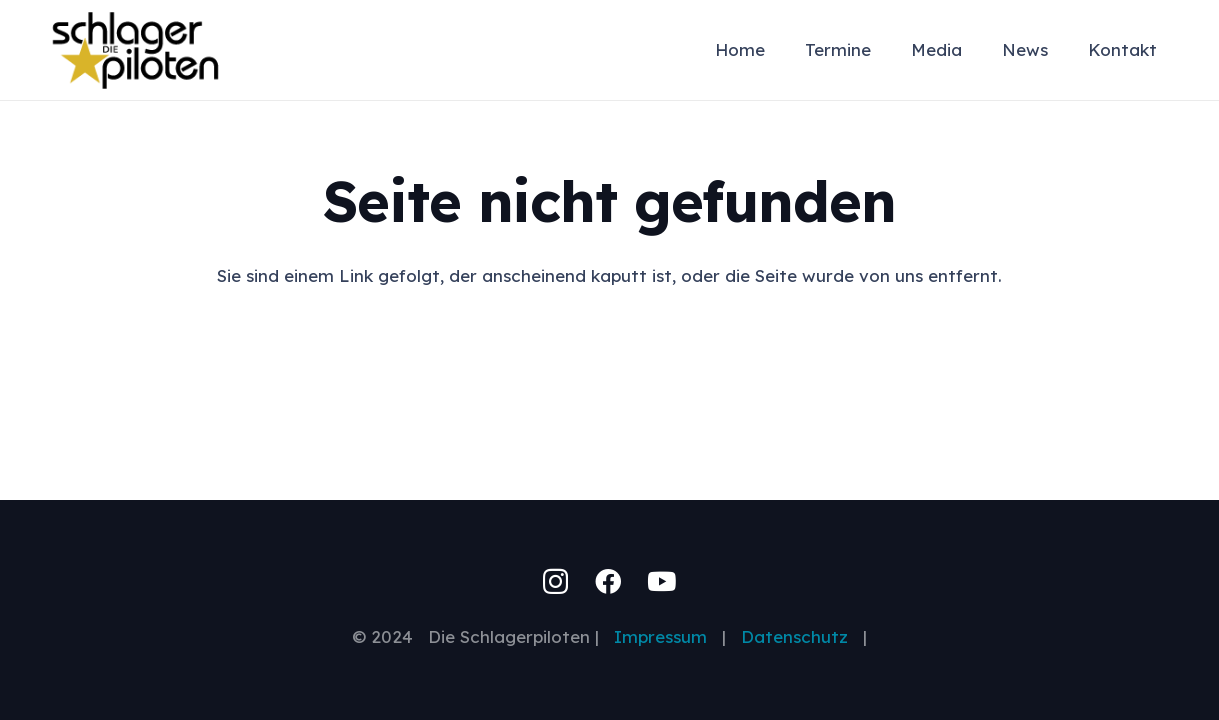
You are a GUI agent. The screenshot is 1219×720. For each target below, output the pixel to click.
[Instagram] (555, 582)
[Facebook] (608, 581)
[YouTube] (661, 581)
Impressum (668, 636)
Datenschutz (794, 636)
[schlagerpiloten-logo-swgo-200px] (135, 50)
